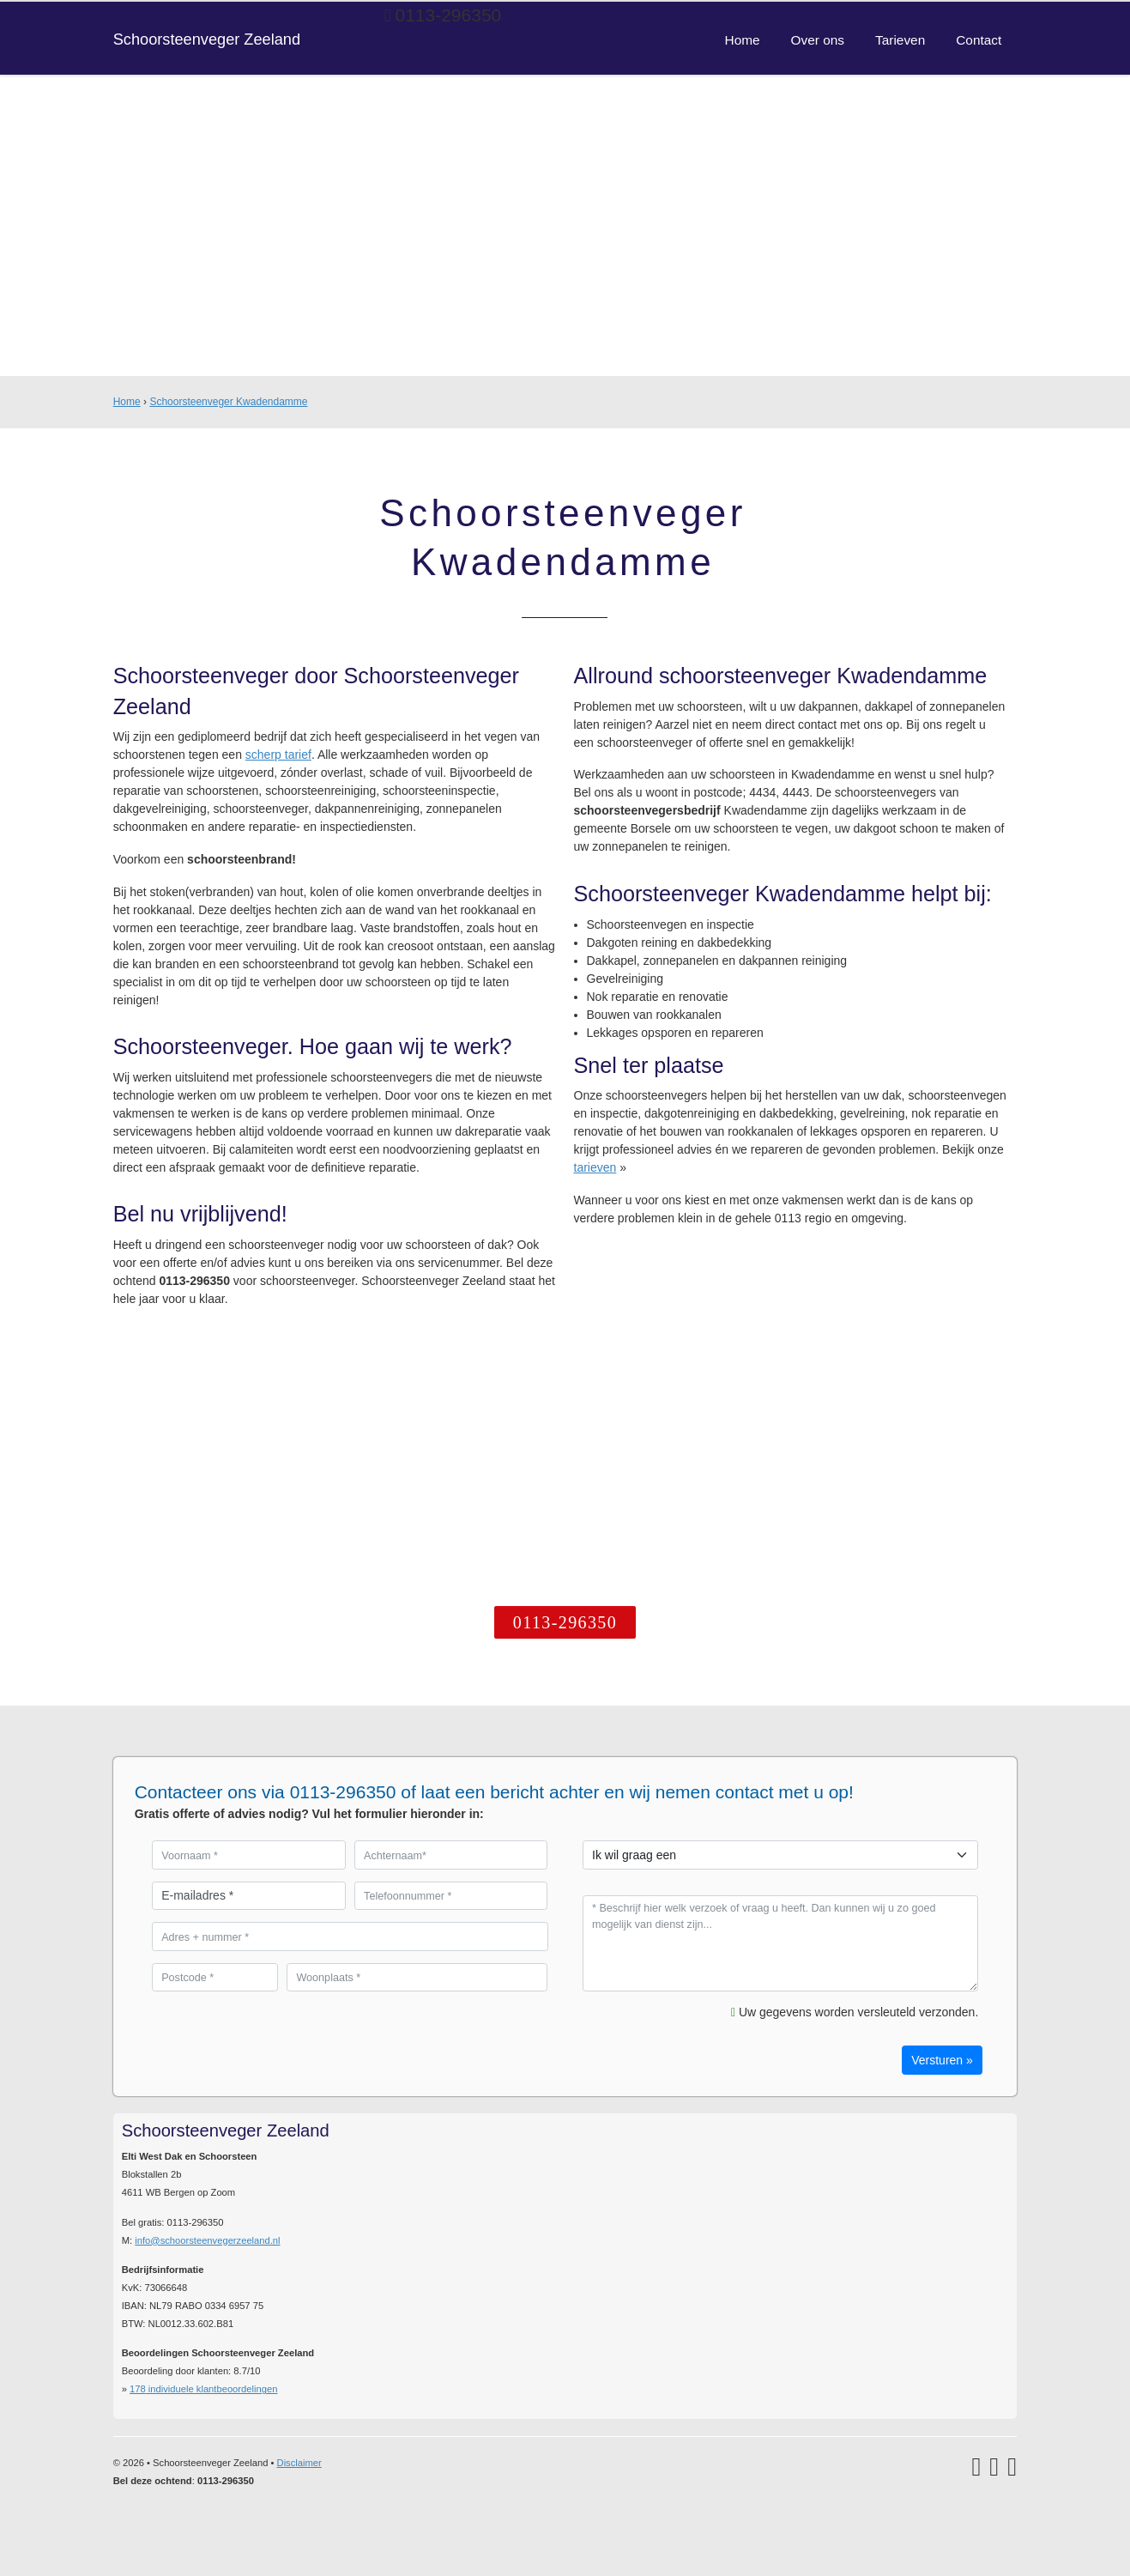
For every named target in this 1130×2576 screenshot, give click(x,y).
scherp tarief (278, 754)
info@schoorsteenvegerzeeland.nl (207, 2240)
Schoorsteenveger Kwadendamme (228, 402)
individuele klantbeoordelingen (203, 2389)
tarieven (595, 1167)
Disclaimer (299, 2463)
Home (127, 402)
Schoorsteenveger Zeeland (206, 39)
